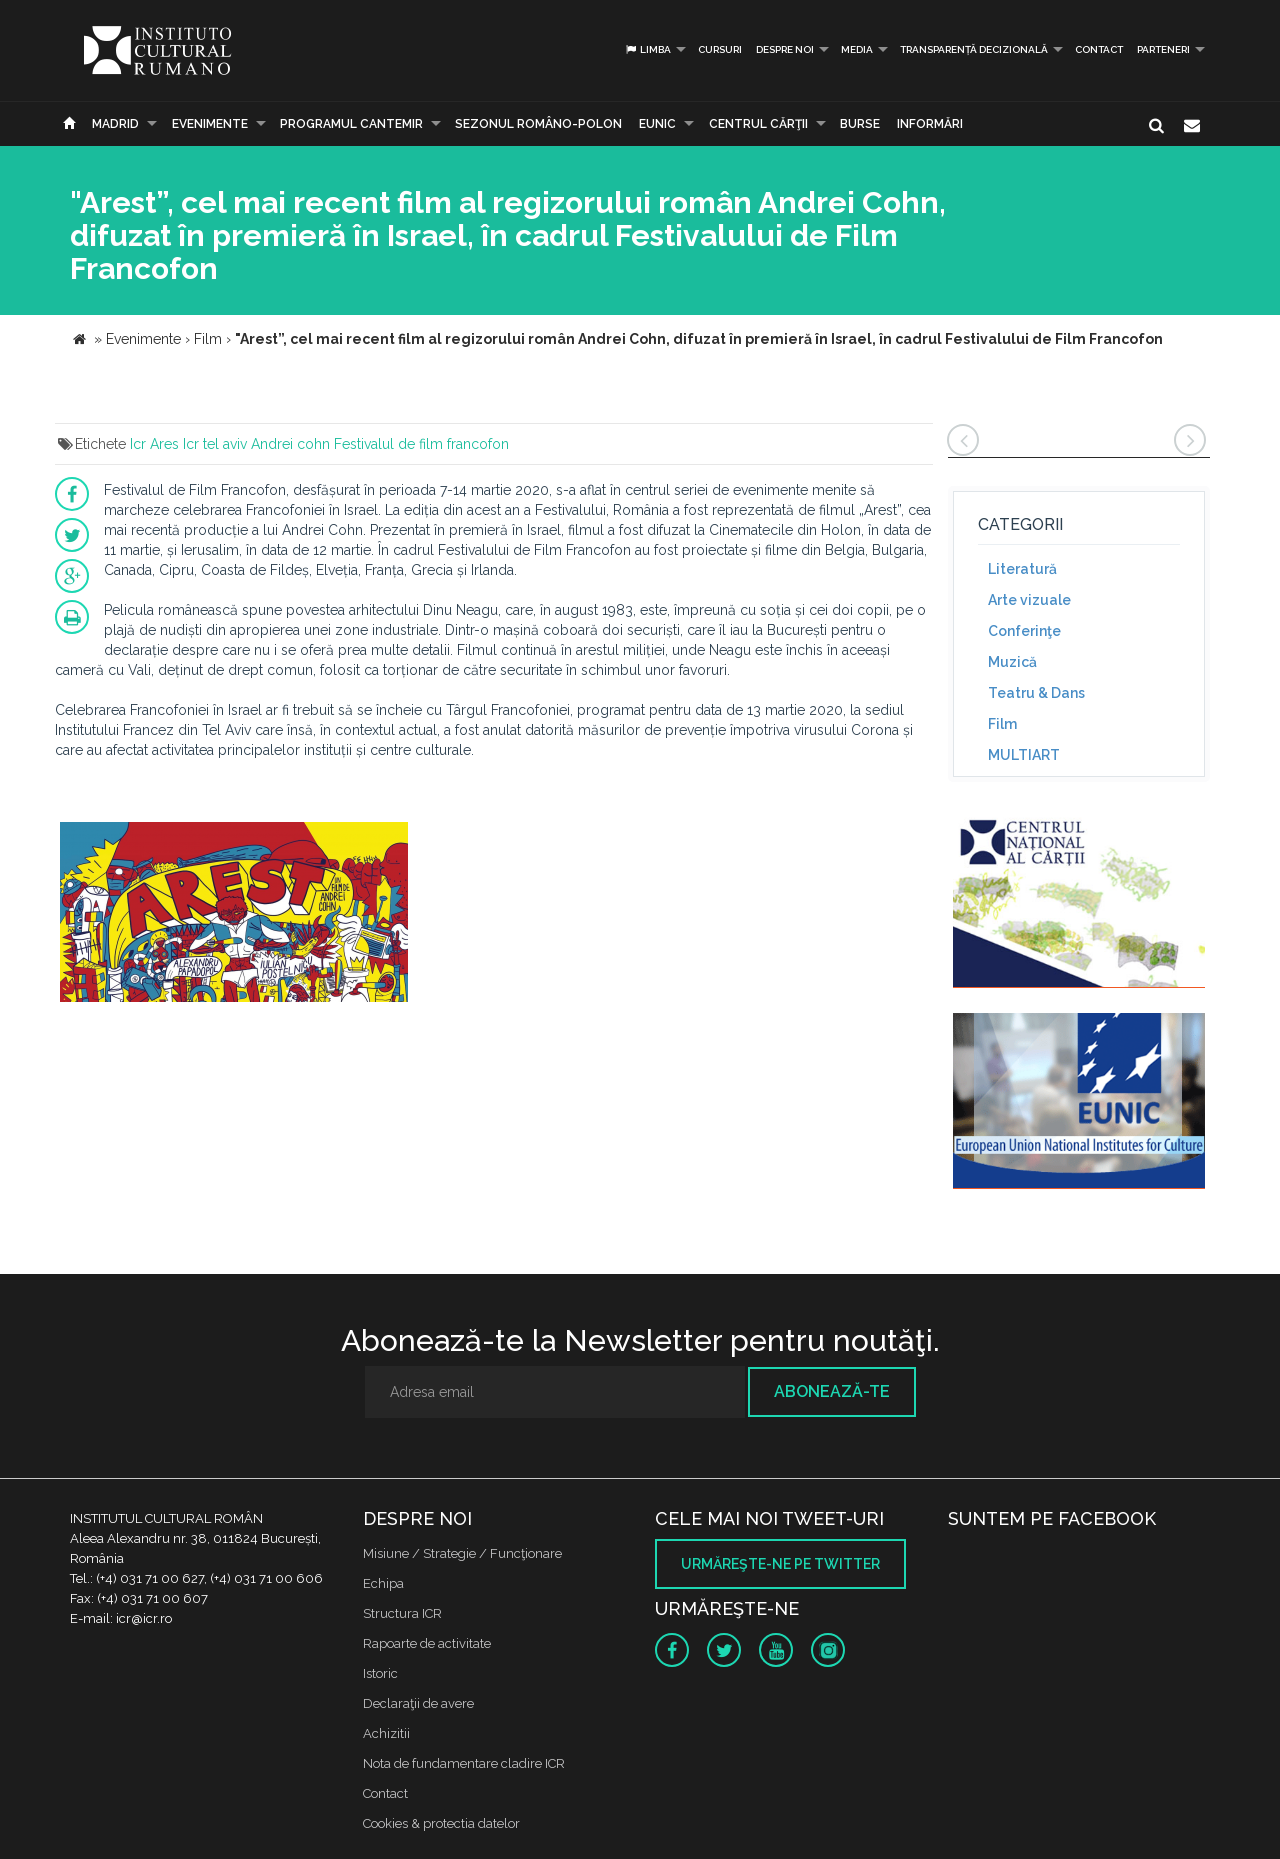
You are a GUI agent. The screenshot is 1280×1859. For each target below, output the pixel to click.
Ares (164, 444)
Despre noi (785, 49)
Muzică (1012, 662)
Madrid (115, 124)
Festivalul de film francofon (421, 444)
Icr (138, 444)
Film (1002, 724)
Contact (1099, 49)
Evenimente (210, 124)
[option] (234, 914)
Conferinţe (1024, 631)
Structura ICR (402, 1613)
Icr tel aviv (215, 444)
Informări (930, 124)
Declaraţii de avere (418, 1703)
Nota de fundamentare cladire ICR (464, 1763)
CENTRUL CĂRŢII (758, 124)
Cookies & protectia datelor (441, 1823)
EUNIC (657, 124)
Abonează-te (832, 1391)
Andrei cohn (290, 444)
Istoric (380, 1673)
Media (857, 49)
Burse (860, 124)
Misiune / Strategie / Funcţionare (462, 1553)
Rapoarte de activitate (427, 1643)
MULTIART (1024, 755)
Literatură (1022, 569)
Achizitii (386, 1733)
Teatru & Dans (1036, 693)
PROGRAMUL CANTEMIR (351, 124)
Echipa (383, 1583)
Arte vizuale (1029, 600)
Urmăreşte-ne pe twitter (780, 1564)
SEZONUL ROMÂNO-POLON (538, 124)
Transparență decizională (974, 49)
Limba (647, 49)
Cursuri (720, 49)
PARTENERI (1163, 49)
